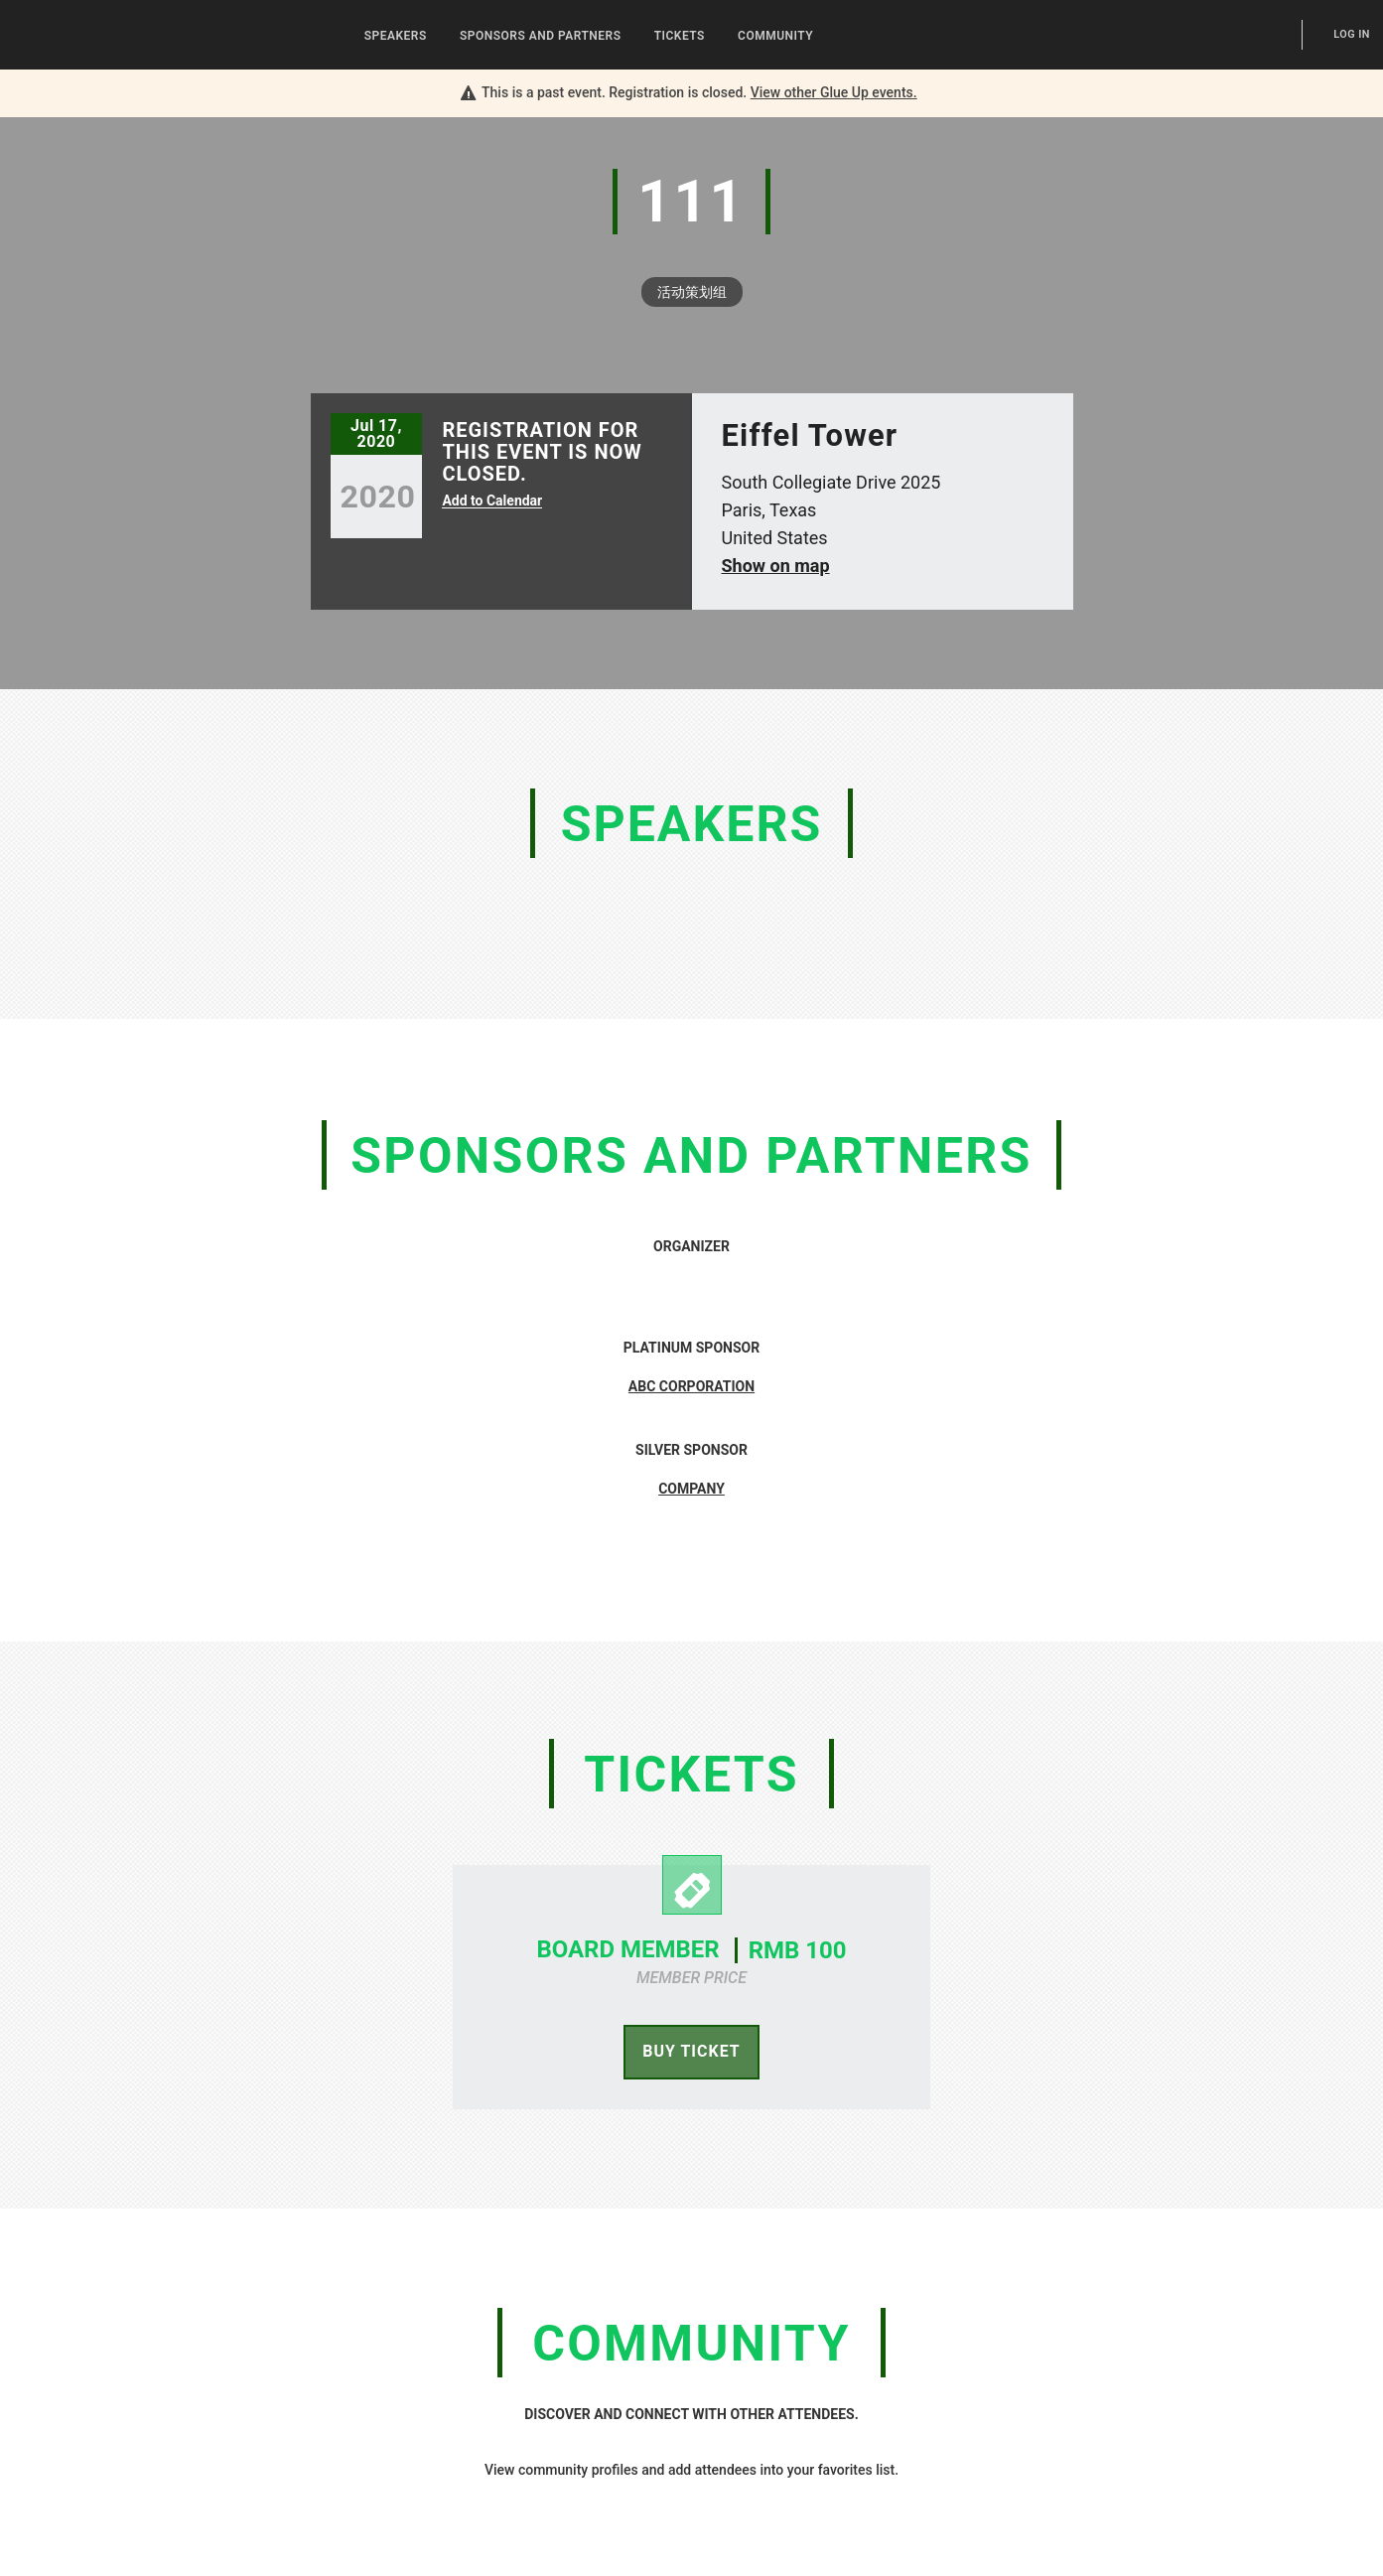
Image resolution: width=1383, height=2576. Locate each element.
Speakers (395, 36)
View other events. (834, 92)
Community (775, 36)
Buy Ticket (691, 2051)
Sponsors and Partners (541, 36)
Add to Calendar (492, 501)
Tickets (679, 36)
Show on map (776, 565)
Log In (1351, 34)
